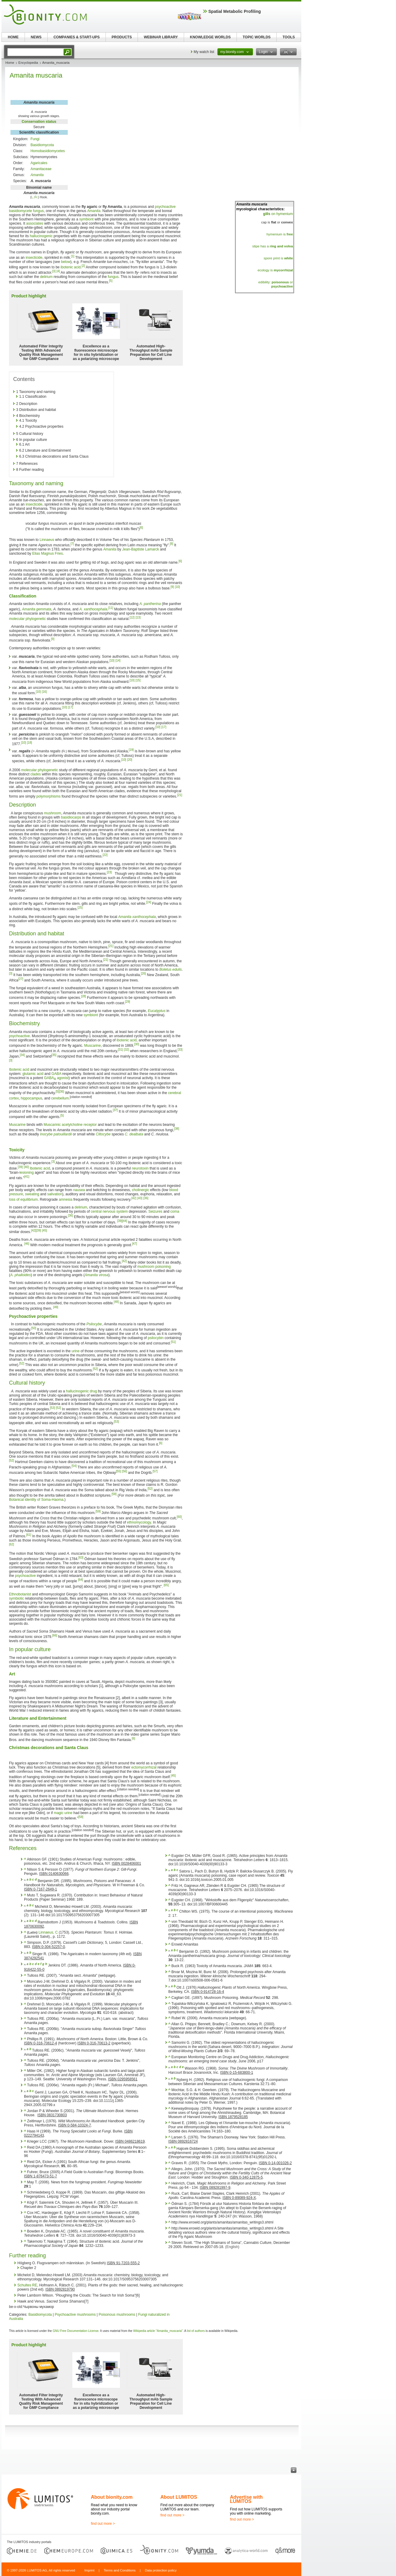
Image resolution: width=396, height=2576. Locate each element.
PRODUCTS (122, 37)
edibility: (273, 282)
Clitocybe (103, 1134)
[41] (26, 1176)
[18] (29, 742)
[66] (54, 1635)
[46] (26, 1243)
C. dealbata (134, 1134)
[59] (98, 1511)
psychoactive (165, 207)
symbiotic (16, 1598)
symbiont (86, 219)
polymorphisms (48, 796)
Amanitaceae (41, 169)
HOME (13, 37)
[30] (136, 1044)
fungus (38, 211)
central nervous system (109, 1211)
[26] (143, 973)
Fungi (35, 139)
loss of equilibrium (23, 1199)
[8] (171, 543)
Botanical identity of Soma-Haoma (36, 1500)
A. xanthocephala (93, 609)
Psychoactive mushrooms (75, 2314)
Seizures (155, 1211)
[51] (173, 1342)
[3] (53, 271)
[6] (141, 527)
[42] (133, 1198)
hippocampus (31, 1098)
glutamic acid (32, 1074)
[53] (52, 1407)
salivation (54, 1194)
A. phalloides (20, 1275)
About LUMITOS (178, 2497)
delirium (46, 277)
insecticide (33, 257)
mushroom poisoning (154, 1266)
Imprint (89, 2570)
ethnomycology (139, 1522)
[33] (180, 1049)
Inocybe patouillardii (56, 1134)
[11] (110, 607)
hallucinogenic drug (81, 1391)
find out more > (103, 2523)
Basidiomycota (42, 145)
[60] (179, 1516)
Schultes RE (27, 2285)
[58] (114, 1494)
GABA (56, 1074)
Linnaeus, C (48, 1932)
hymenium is (279, 234)
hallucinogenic (41, 236)
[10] (177, 587)
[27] (20, 979)
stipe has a (272, 246)
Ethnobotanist (20, 1594)
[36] (61, 1091)
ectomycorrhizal (143, 1767)
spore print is (278, 258)
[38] (176, 1128)
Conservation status (39, 122)
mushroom (52, 813)
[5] (110, 280)
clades (35, 774)
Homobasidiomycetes (48, 151)
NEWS (36, 37)
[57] (155, 1471)
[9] (172, 587)
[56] (124, 1471)
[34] (22, 1055)
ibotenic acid (71, 267)
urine (76, 1351)
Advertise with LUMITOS (246, 2499)
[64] (80, 1579)
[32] (126, 1049)
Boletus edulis (170, 969)
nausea (79, 1190)
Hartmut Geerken (29, 1462)
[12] (132, 617)
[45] (44, 1230)
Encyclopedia (28, 62)
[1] (72, 256)
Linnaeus (47, 540)
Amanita (37, 175)
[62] (11, 1544)
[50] (33, 1328)
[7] (72, 543)
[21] (179, 795)
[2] (83, 265)
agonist (63, 1078)
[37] (115, 1110)
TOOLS (288, 37)
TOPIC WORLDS (256, 37)
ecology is (275, 270)
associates (34, 223)
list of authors (196, 2331)
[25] (80, 907)
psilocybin (156, 1338)
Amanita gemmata (36, 609)
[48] (116, 1301)
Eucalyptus (156, 1011)
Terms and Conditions (119, 2570)
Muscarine (92, 1045)
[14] (118, 660)
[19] (131, 749)
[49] (55, 1307)
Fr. (36, 197)
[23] (109, 872)
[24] (148, 902)
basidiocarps (71, 817)
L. (32, 197)
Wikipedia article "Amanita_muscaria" (158, 2331)
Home (9, 62)
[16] (44, 691)
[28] (83, 996)
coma (174, 1211)
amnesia (65, 1199)
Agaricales (39, 163)
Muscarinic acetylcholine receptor (70, 1125)
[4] (58, 271)
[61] (28, 1534)
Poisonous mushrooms (117, 2314)
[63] (80, 1557)
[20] (129, 759)
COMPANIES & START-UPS (76, 37)
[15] (138, 680)
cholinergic (140, 1190)
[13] (138, 617)
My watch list (204, 52)
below (65, 262)
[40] (26, 1167)
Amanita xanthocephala (137, 917)
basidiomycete (20, 211)
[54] (74, 1466)
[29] (127, 1001)
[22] (105, 855)
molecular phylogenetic (27, 619)
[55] (118, 1471)
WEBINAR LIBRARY (161, 37)
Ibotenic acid (19, 1069)
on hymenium (278, 214)
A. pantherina (150, 604)
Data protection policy (161, 2570)
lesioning (26, 1172)
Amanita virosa (96, 1275)
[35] (53, 1055)
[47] (134, 1243)
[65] (166, 1585)
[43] (139, 1198)
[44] (124, 1221)
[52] (21, 1363)
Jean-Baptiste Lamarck (140, 549)
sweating (32, 1194)
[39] (20, 1167)
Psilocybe (94, 1324)
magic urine (63, 1813)
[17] (70, 707)
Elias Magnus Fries (47, 553)
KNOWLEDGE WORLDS (210, 37)
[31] (120, 1049)
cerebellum (60, 1098)
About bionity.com (111, 2497)
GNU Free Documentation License (76, 2331)
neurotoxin (140, 1168)
